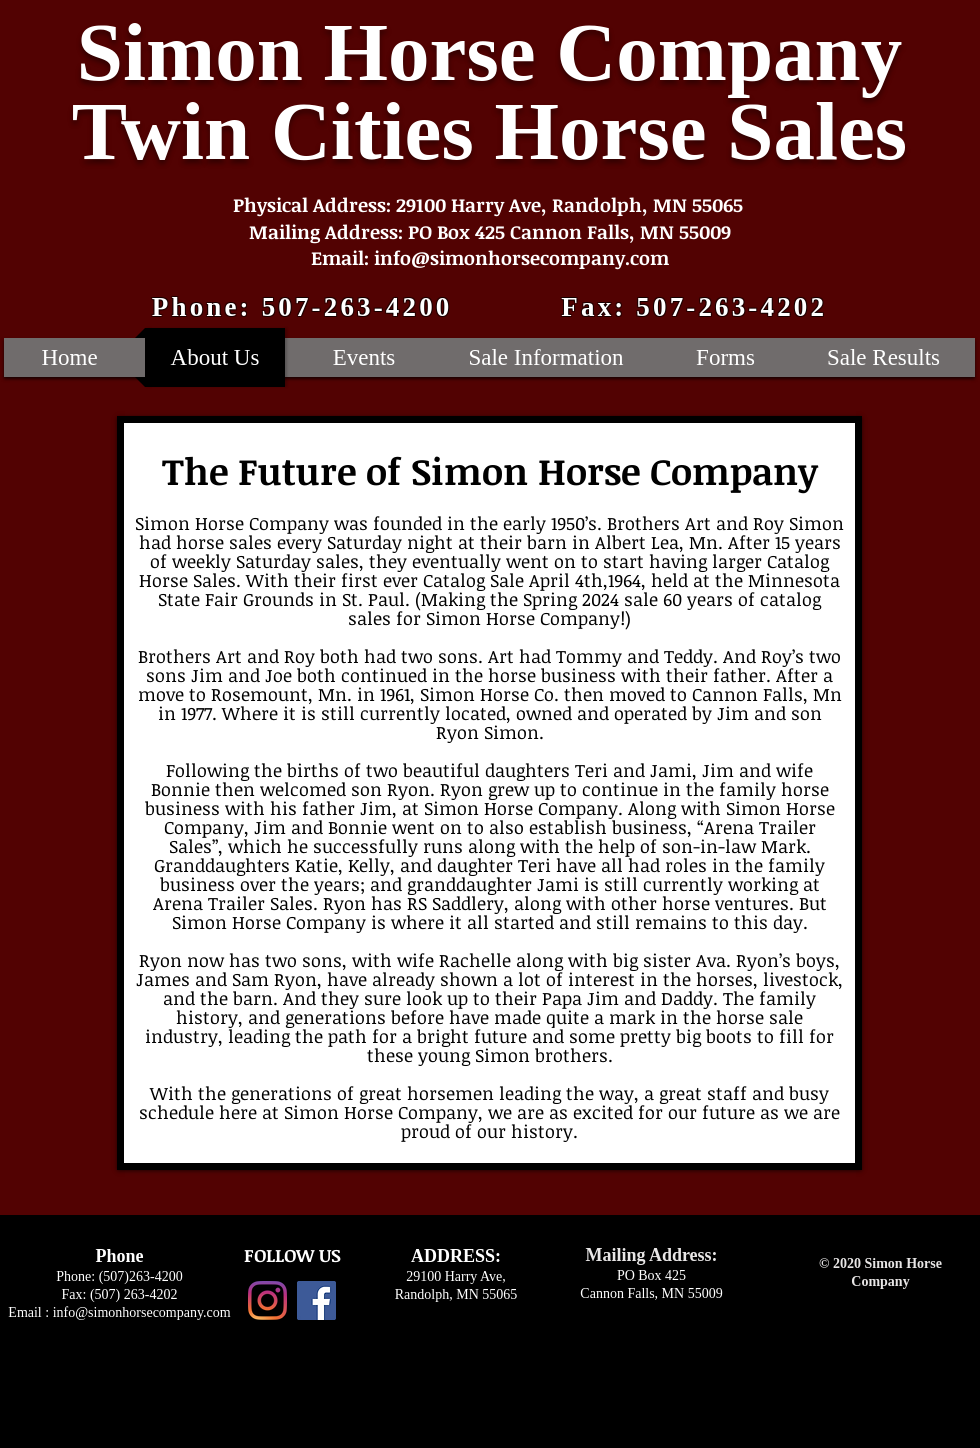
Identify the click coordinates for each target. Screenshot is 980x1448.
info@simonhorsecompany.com (142, 1312)
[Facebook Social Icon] (316, 1300)
